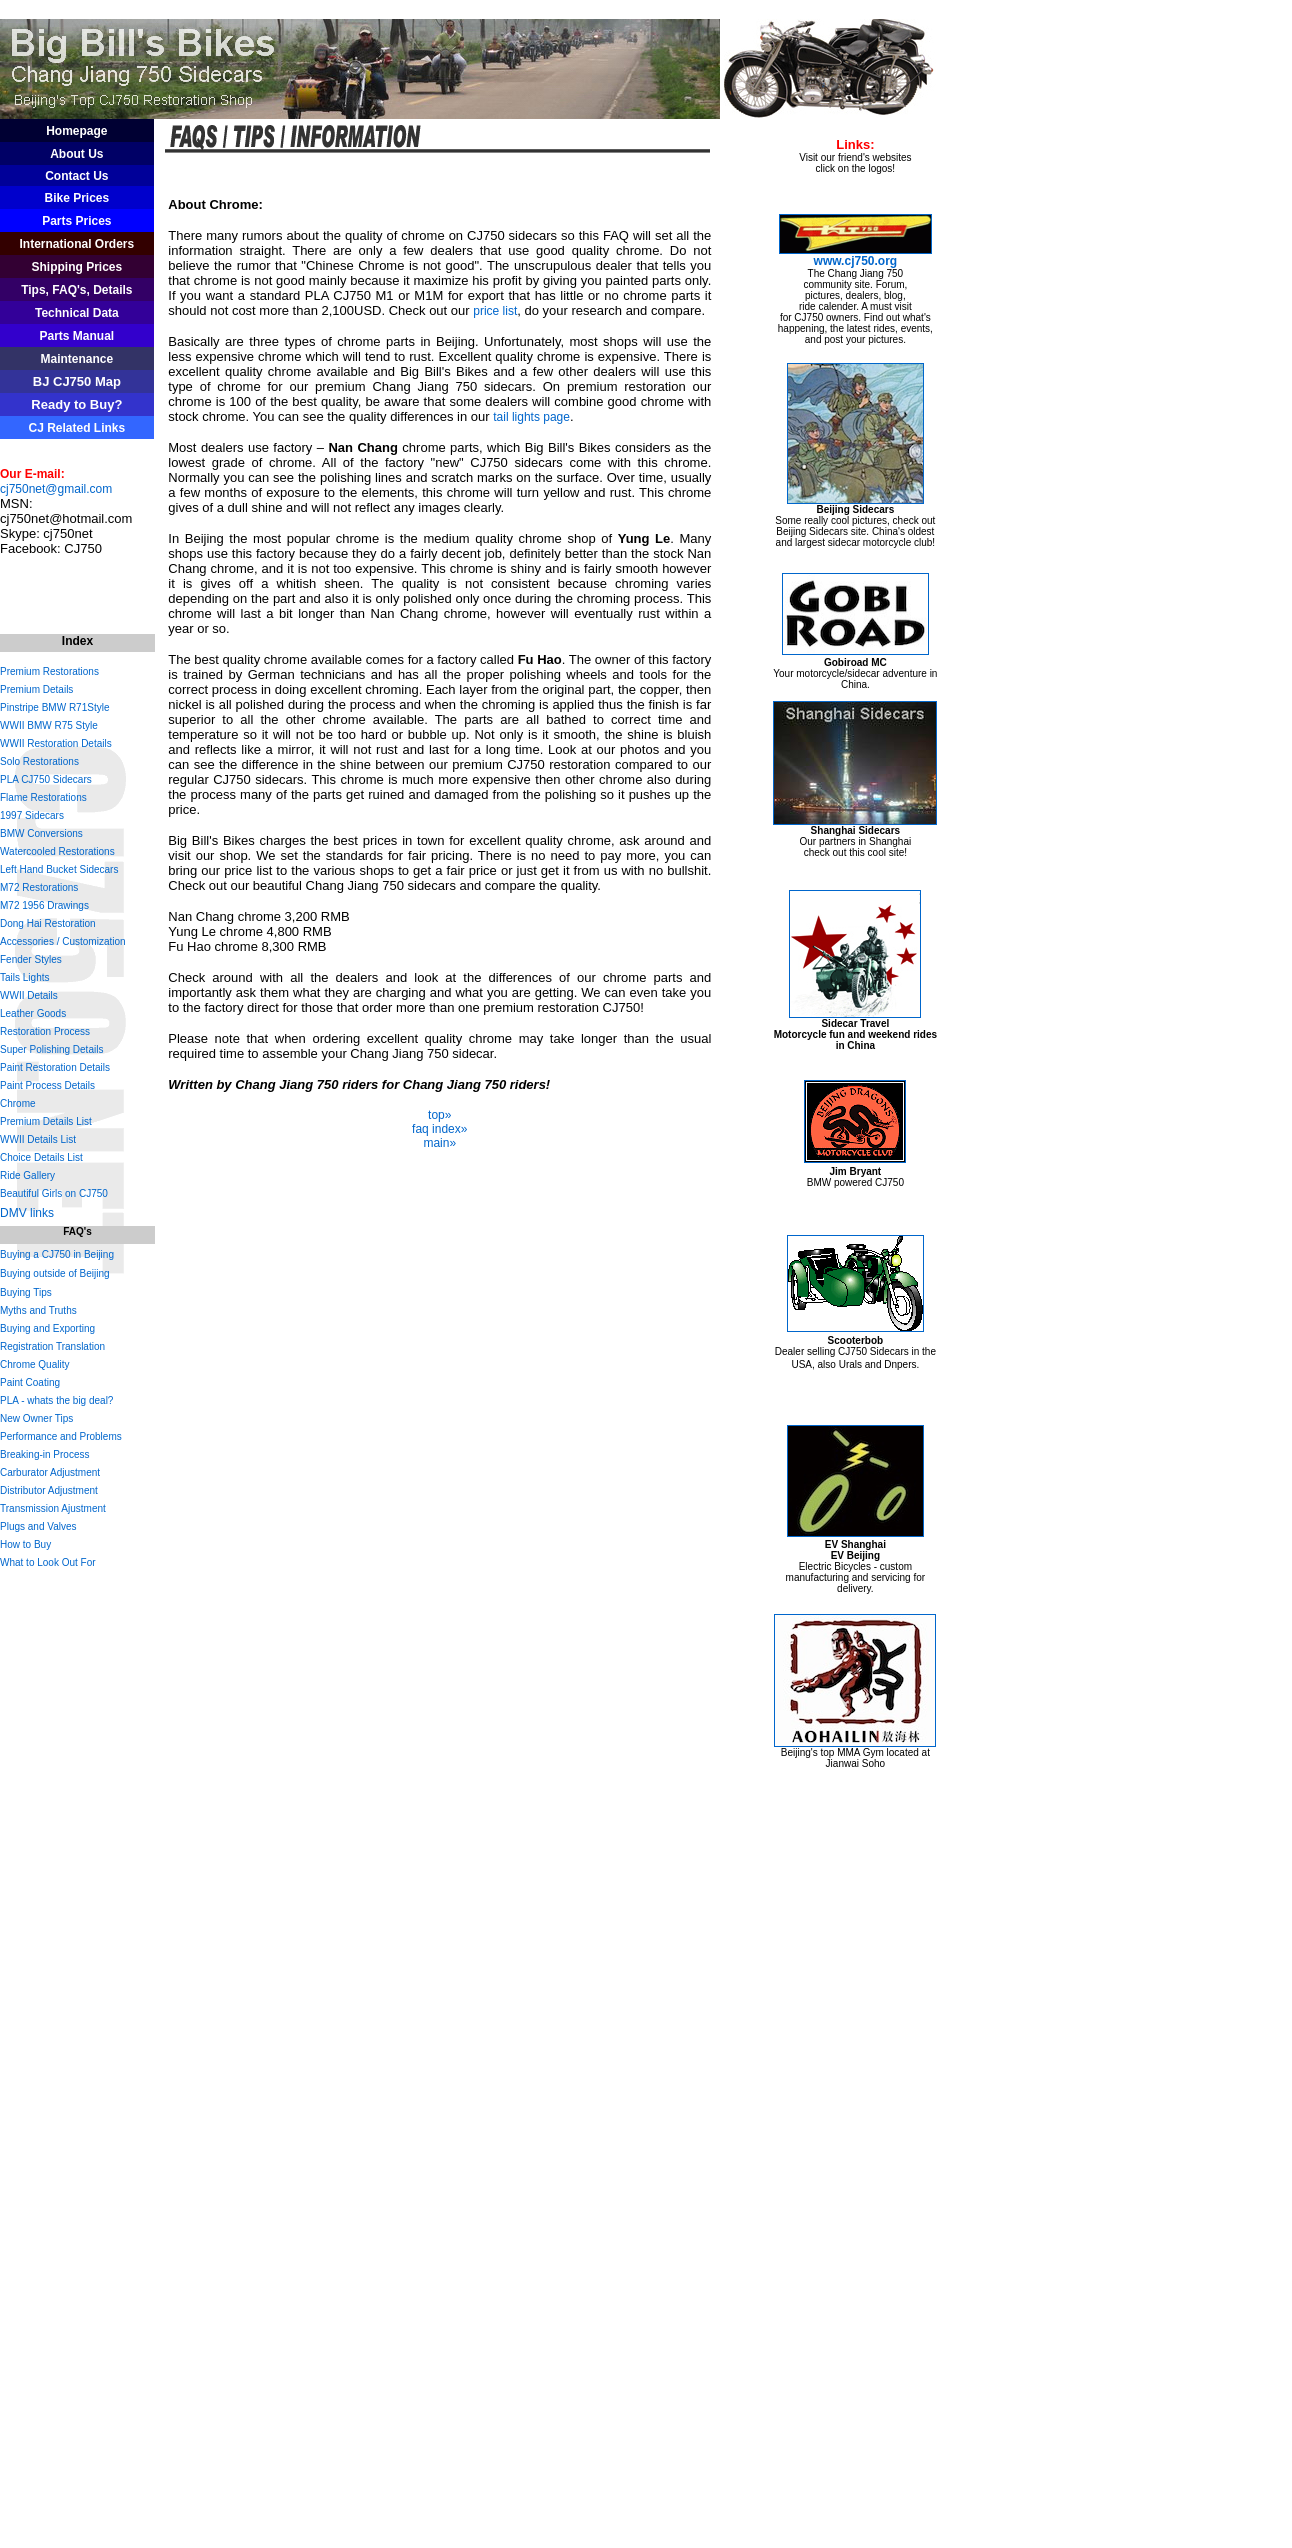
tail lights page (531, 417)
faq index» (439, 1129)
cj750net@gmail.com (56, 489)
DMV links (27, 1213)
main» (439, 1143)
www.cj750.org (856, 261)
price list (495, 311)
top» (439, 1115)
